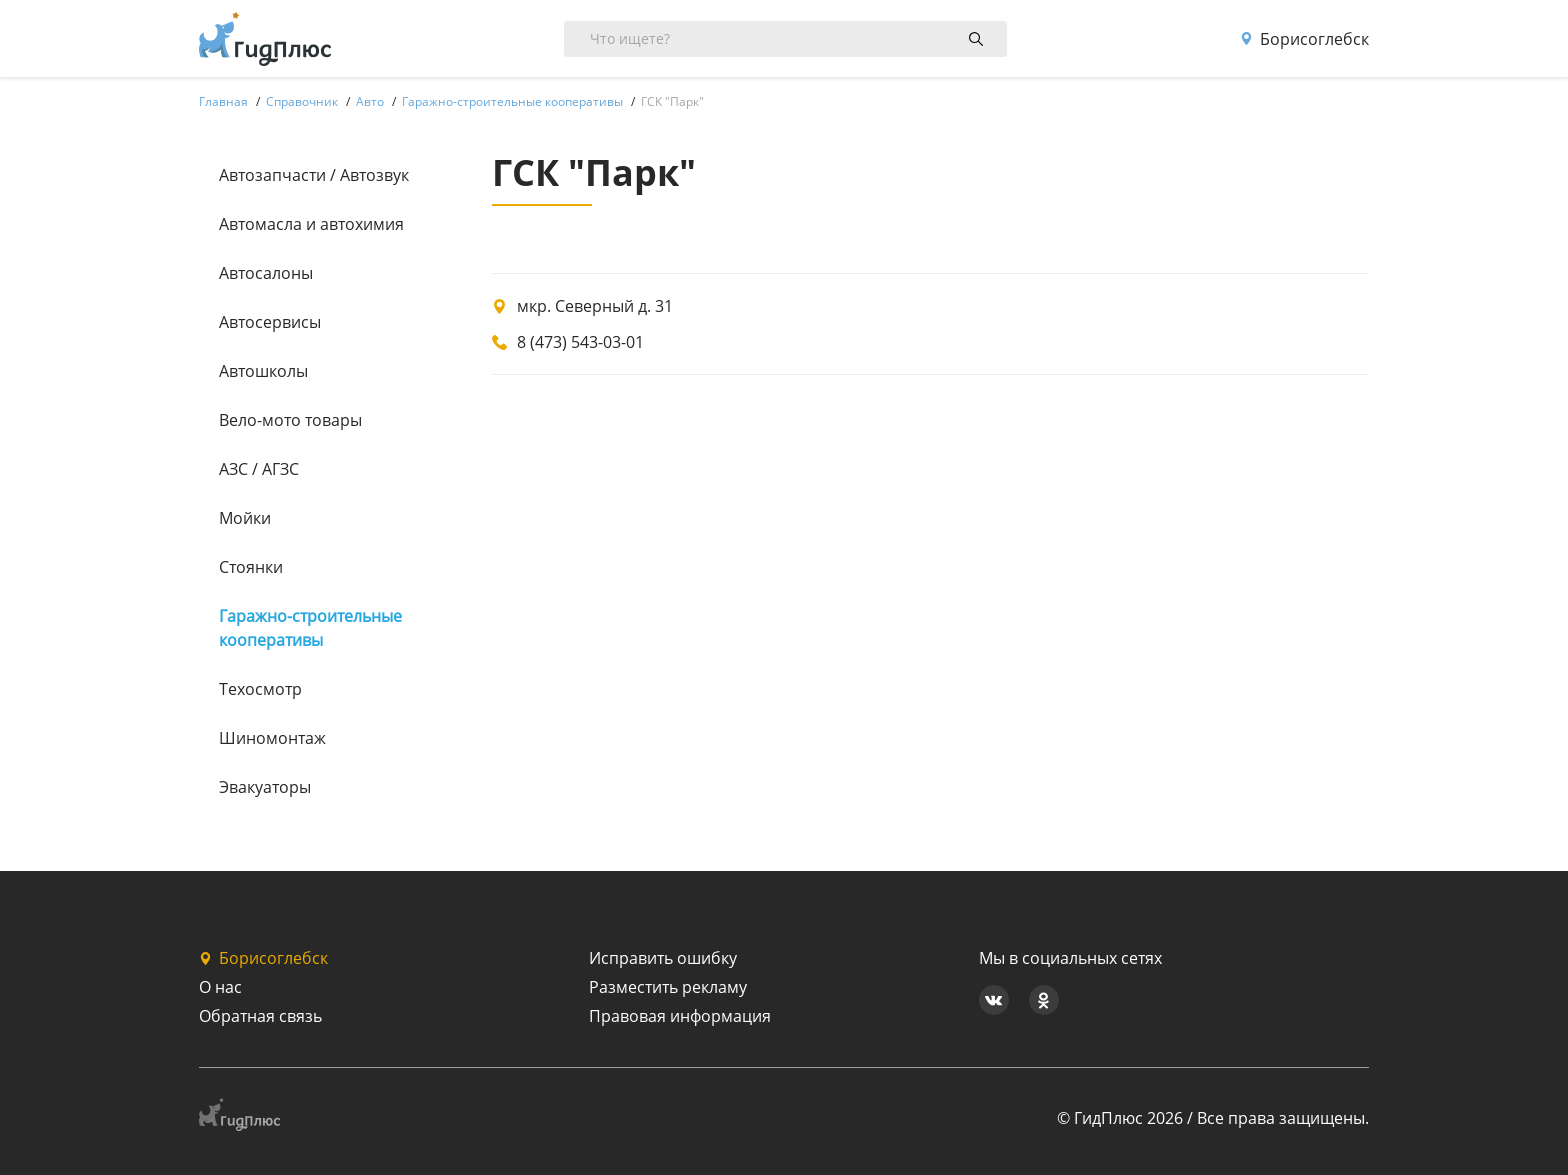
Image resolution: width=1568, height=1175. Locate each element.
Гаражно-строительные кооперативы (310, 628)
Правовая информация (680, 1016)
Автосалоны (266, 273)
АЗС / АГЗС (259, 469)
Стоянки (251, 567)
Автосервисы (270, 322)
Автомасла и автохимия (311, 224)
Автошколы (263, 371)
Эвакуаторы (265, 787)
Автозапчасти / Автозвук (314, 175)
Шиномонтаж (272, 738)
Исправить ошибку (663, 958)
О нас (220, 987)
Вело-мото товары (290, 420)
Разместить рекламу (668, 987)
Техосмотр (260, 689)
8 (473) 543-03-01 (580, 342)
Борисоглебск (1304, 39)
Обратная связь (260, 1016)
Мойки (245, 518)
